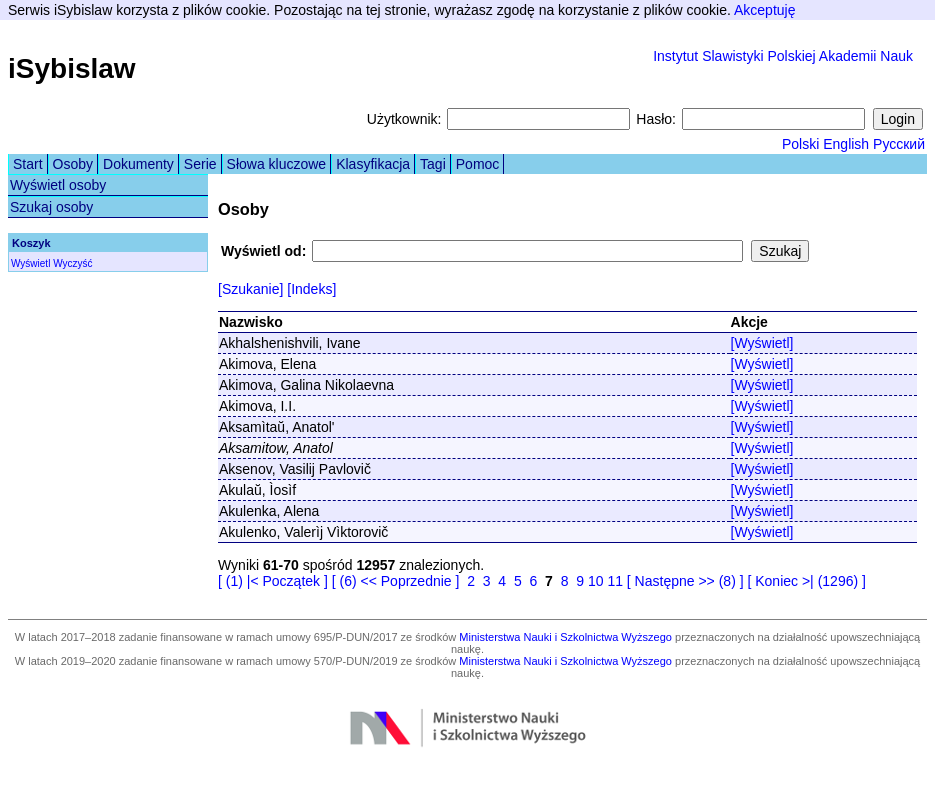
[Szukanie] (250, 289)
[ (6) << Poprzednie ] (396, 581)
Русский (899, 144)
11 (615, 581)
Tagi (433, 164)
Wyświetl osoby (58, 185)
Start (28, 164)
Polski (800, 144)
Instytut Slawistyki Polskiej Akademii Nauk (783, 56)
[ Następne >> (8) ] (685, 581)
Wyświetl (30, 263)
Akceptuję (764, 10)
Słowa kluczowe (277, 164)
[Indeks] (311, 289)
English (846, 144)
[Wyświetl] (762, 343)
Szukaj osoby (51, 207)
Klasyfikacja (373, 164)
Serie (200, 164)
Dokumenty (138, 164)
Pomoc (478, 164)
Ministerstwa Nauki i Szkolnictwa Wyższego (565, 637)
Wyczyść (72, 263)
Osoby (73, 164)
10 (596, 581)
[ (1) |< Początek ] (273, 581)
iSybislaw (72, 68)
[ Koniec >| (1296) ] (806, 581)
